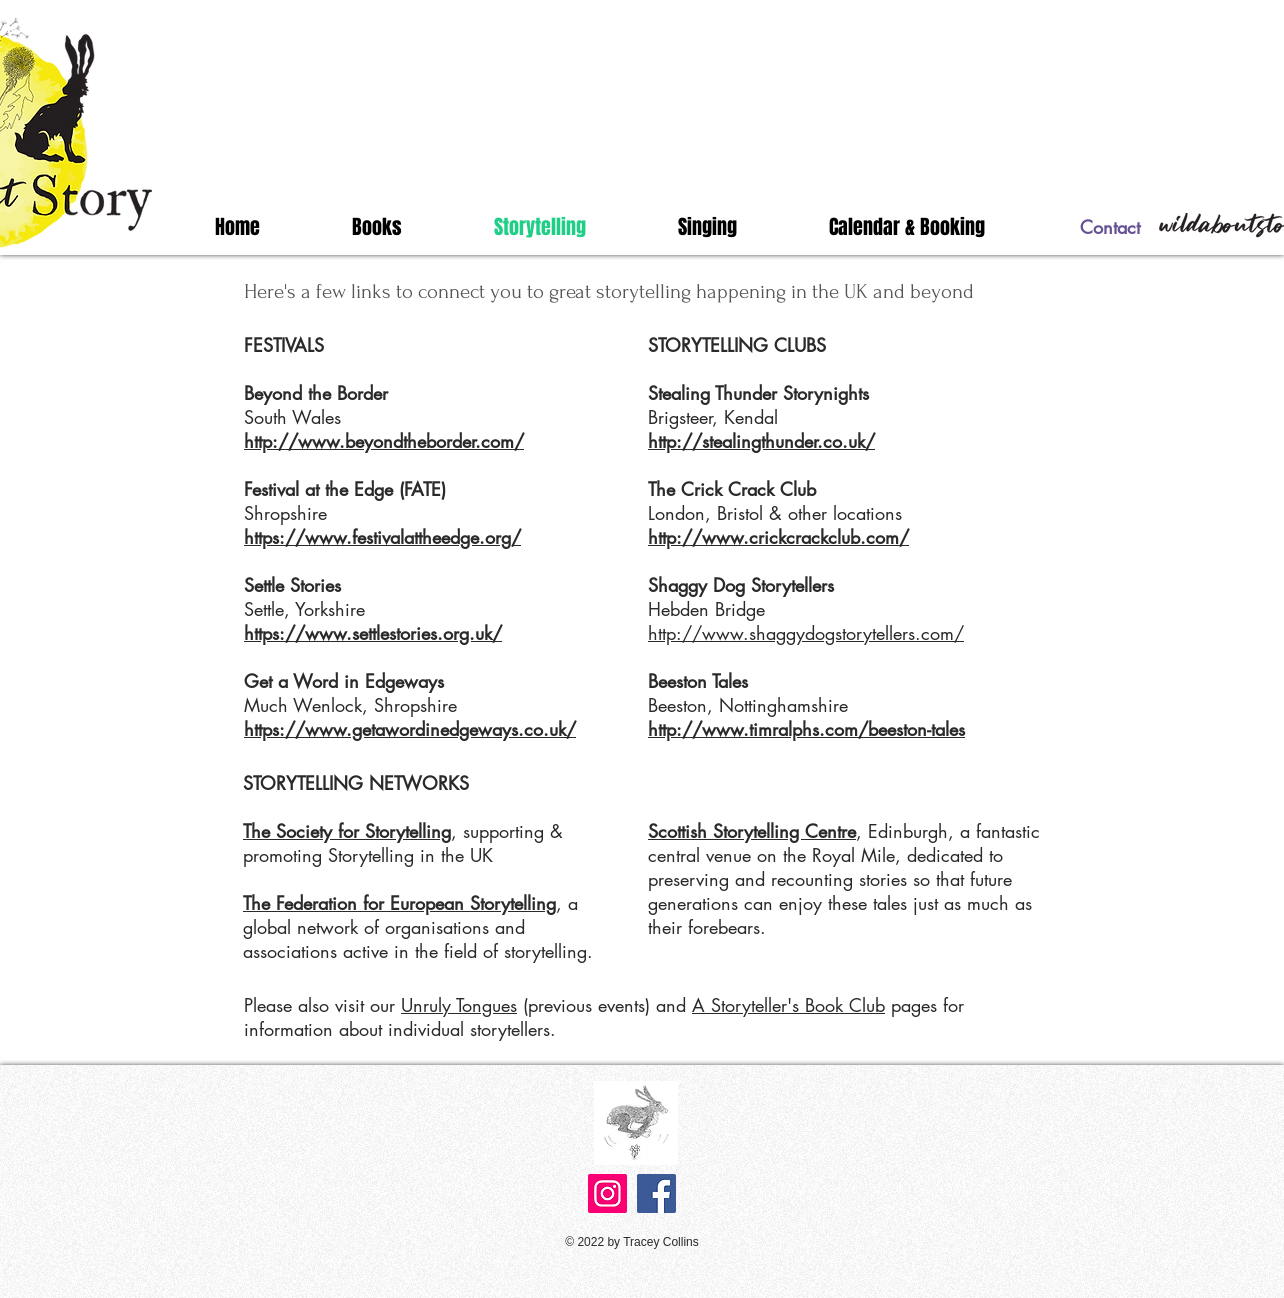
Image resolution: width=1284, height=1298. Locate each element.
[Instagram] (607, 1193)
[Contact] (1110, 227)
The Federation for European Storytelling (399, 903)
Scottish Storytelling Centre (752, 831)
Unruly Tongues (459, 1005)
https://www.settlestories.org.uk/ (373, 633)
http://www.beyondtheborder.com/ (384, 441)
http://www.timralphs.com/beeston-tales (806, 729)
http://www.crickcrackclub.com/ (778, 537)
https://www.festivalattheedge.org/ (382, 537)
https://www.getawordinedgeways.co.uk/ (410, 729)
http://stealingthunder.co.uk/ (761, 441)
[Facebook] (656, 1193)
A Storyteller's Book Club (788, 1005)
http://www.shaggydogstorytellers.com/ (806, 633)
